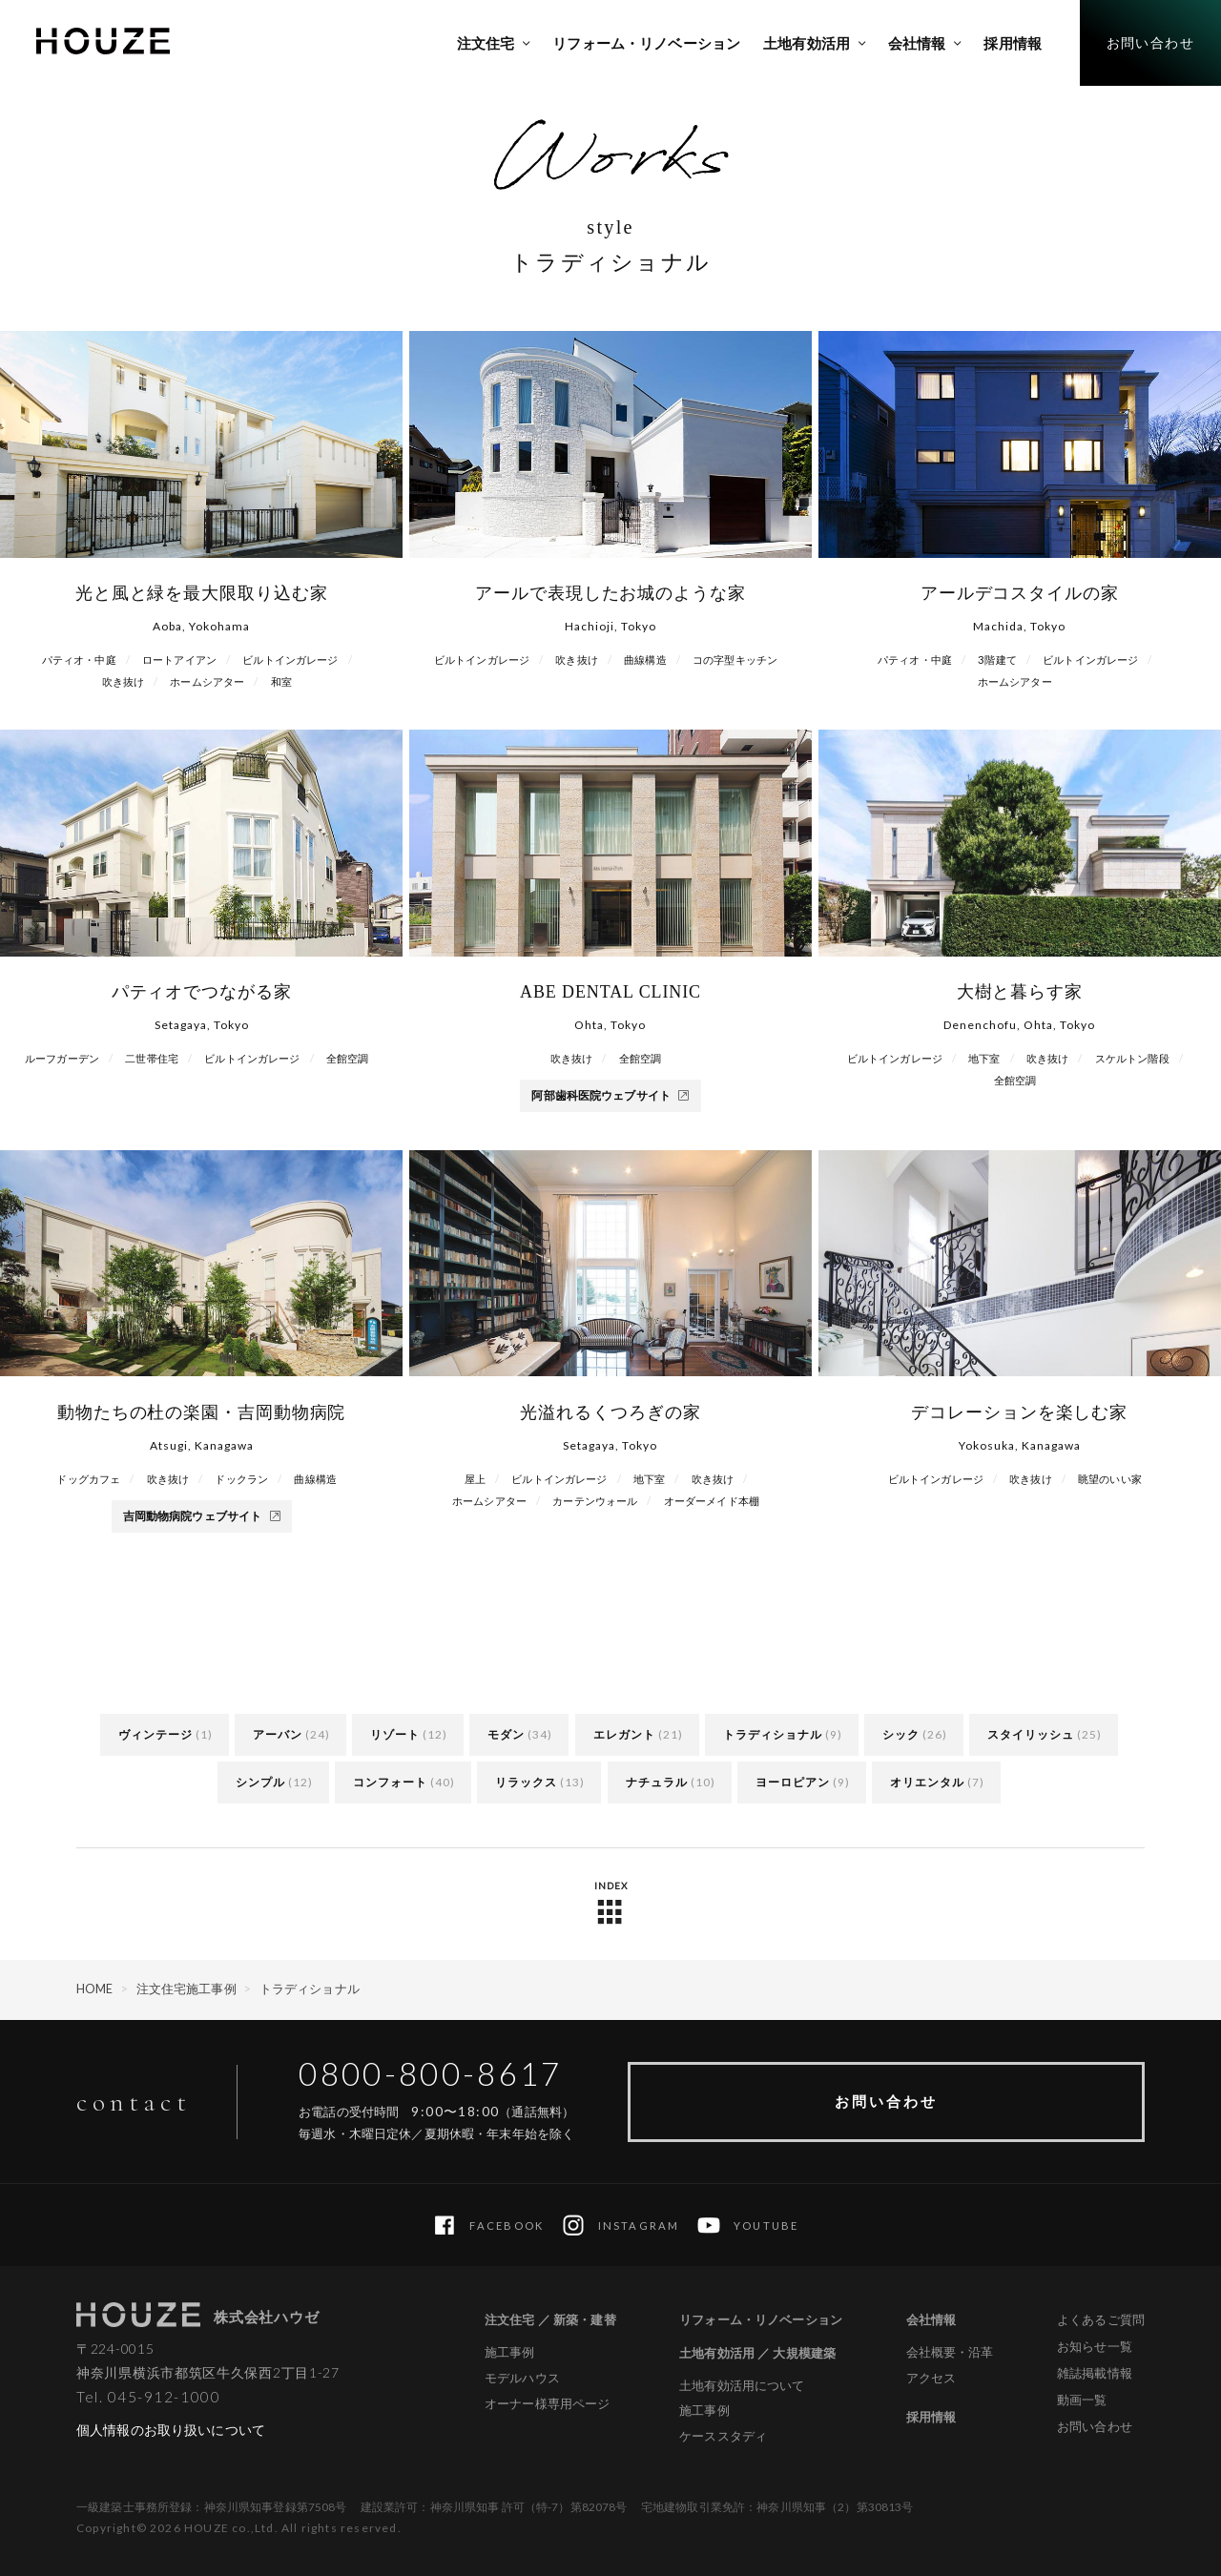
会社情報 (931, 2319)
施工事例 (510, 2352)
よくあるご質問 (1101, 2319)
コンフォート (390, 1782)
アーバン (277, 1734)
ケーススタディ (723, 2436)
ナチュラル (657, 1782)
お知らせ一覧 (1094, 2346)
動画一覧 (1082, 2399)
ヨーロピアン (792, 1782)
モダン (506, 1734)
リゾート (395, 1734)
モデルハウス (522, 2378)
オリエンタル (927, 1782)
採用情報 (931, 2416)
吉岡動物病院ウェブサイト (201, 1516)
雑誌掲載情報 (1094, 2372)
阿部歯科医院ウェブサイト (610, 1095)
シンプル (260, 1782)
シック (901, 1734)
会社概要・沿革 (950, 2352)
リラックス (526, 1782)
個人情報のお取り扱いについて (170, 2429)
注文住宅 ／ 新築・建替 (550, 2319)
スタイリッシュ (1030, 1734)
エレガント (624, 1734)
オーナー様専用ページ (547, 2404)
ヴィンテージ (155, 1734)
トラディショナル (772, 1734)
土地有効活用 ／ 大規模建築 (757, 2352)
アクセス (931, 2378)
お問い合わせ (886, 2101)
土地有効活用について (741, 2386)
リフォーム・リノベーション (760, 2319)
